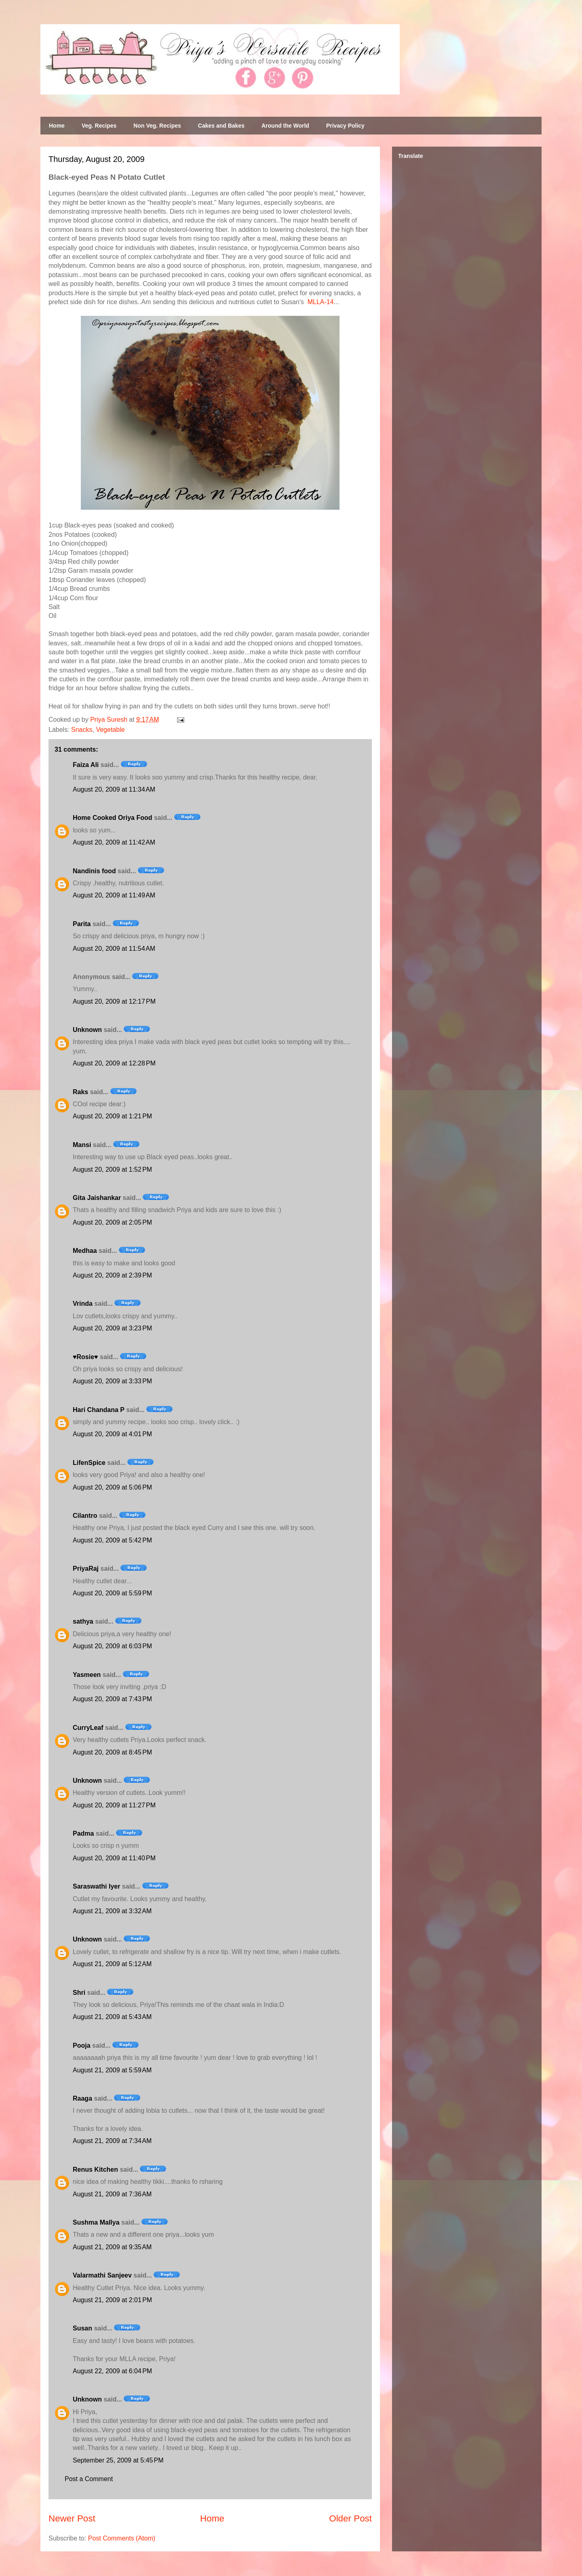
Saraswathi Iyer (96, 1886)
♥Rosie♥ (85, 1356)
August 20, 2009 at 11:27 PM (114, 1805)
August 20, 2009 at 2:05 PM (112, 1222)
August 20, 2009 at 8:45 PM (112, 1752)
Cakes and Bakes (221, 125)
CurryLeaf (88, 1727)
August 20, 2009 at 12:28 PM (114, 1063)
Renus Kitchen (95, 2169)
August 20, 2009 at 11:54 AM (114, 948)
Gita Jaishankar (97, 1197)
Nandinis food (94, 871)
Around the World (285, 125)
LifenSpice (89, 1462)
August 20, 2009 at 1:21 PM (112, 1116)
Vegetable (110, 729)
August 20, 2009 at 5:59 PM (112, 1593)
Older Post (350, 2518)
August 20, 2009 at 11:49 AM (114, 895)
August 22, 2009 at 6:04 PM (112, 2371)
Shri (79, 1992)
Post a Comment (89, 2478)
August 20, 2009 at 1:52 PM (112, 1169)
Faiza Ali (86, 764)
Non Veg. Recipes (157, 125)
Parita (82, 923)
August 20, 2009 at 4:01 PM (112, 1434)
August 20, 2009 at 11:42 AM (114, 842)
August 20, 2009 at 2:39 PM (112, 1275)
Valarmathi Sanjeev (102, 2275)
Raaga (82, 2098)
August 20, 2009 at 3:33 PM (112, 1381)
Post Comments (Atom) (121, 2538)
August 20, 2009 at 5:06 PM (112, 1487)
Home (57, 125)
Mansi (82, 1144)
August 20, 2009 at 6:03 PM (112, 1646)
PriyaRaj (86, 1568)
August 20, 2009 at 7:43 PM (112, 1699)
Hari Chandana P (98, 1409)
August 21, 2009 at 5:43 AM (112, 2016)
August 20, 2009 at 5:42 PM (112, 1540)
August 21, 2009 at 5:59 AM (112, 2070)
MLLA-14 (321, 301)
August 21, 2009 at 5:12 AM (112, 1963)
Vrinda (83, 1303)
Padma (83, 1833)
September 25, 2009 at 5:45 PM (118, 2460)
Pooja (82, 2045)
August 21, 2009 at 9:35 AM (112, 2247)
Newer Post (71, 2518)
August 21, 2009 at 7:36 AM (112, 2194)
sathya (83, 1621)
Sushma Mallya (96, 2222)
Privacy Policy (345, 125)
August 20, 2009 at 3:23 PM (112, 1328)
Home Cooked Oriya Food (112, 817)
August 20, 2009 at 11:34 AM (114, 789)
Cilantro (85, 1515)
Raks (80, 1091)
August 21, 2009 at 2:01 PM (112, 2300)
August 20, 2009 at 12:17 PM (114, 1001)
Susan (82, 2328)
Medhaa (85, 1250)
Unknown (87, 1029)
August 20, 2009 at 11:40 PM (114, 1858)
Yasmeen (87, 1674)
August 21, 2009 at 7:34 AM (112, 2140)
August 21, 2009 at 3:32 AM (112, 1911)
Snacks (81, 729)
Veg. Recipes (99, 125)
